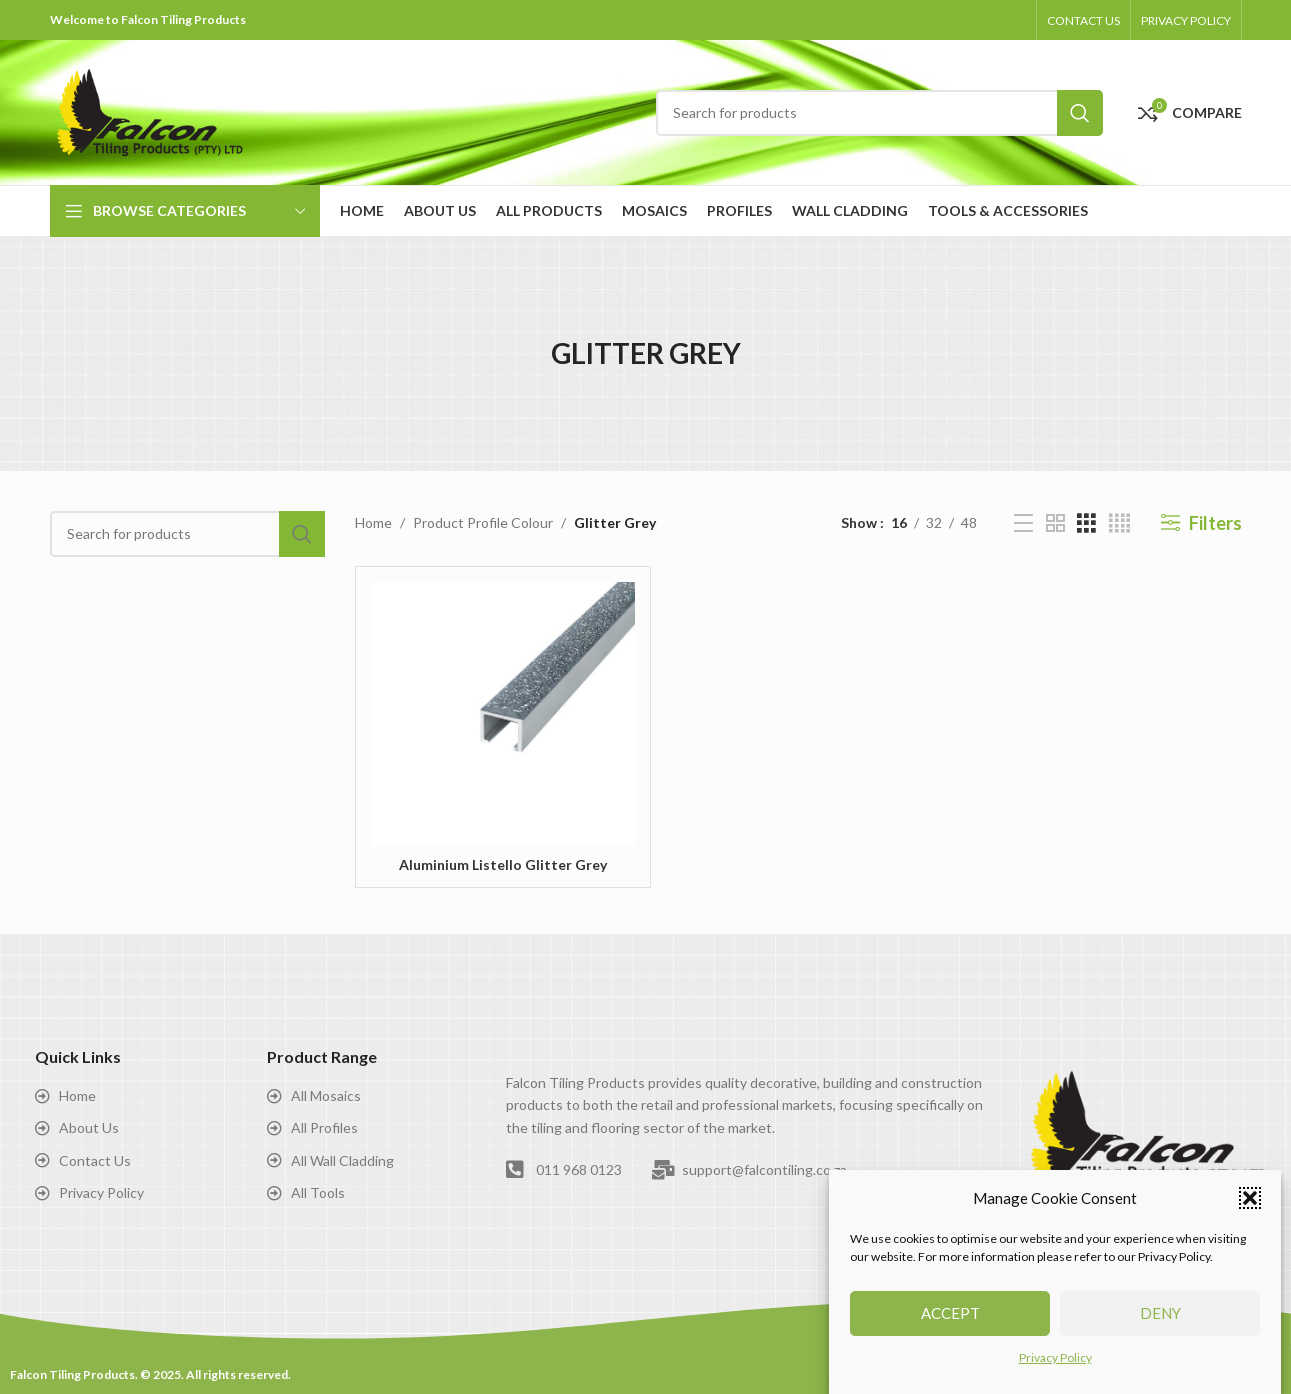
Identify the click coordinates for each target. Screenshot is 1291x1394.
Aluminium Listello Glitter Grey (503, 864)
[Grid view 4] (1119, 523)
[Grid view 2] (1055, 523)
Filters (1215, 523)
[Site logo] (150, 110)
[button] (1250, 1199)
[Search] (879, 113)
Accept (950, 1314)
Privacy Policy (1055, 1358)
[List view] (1023, 523)
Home (373, 522)
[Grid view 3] (1086, 523)
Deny (1160, 1314)
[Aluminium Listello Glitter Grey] (503, 714)
